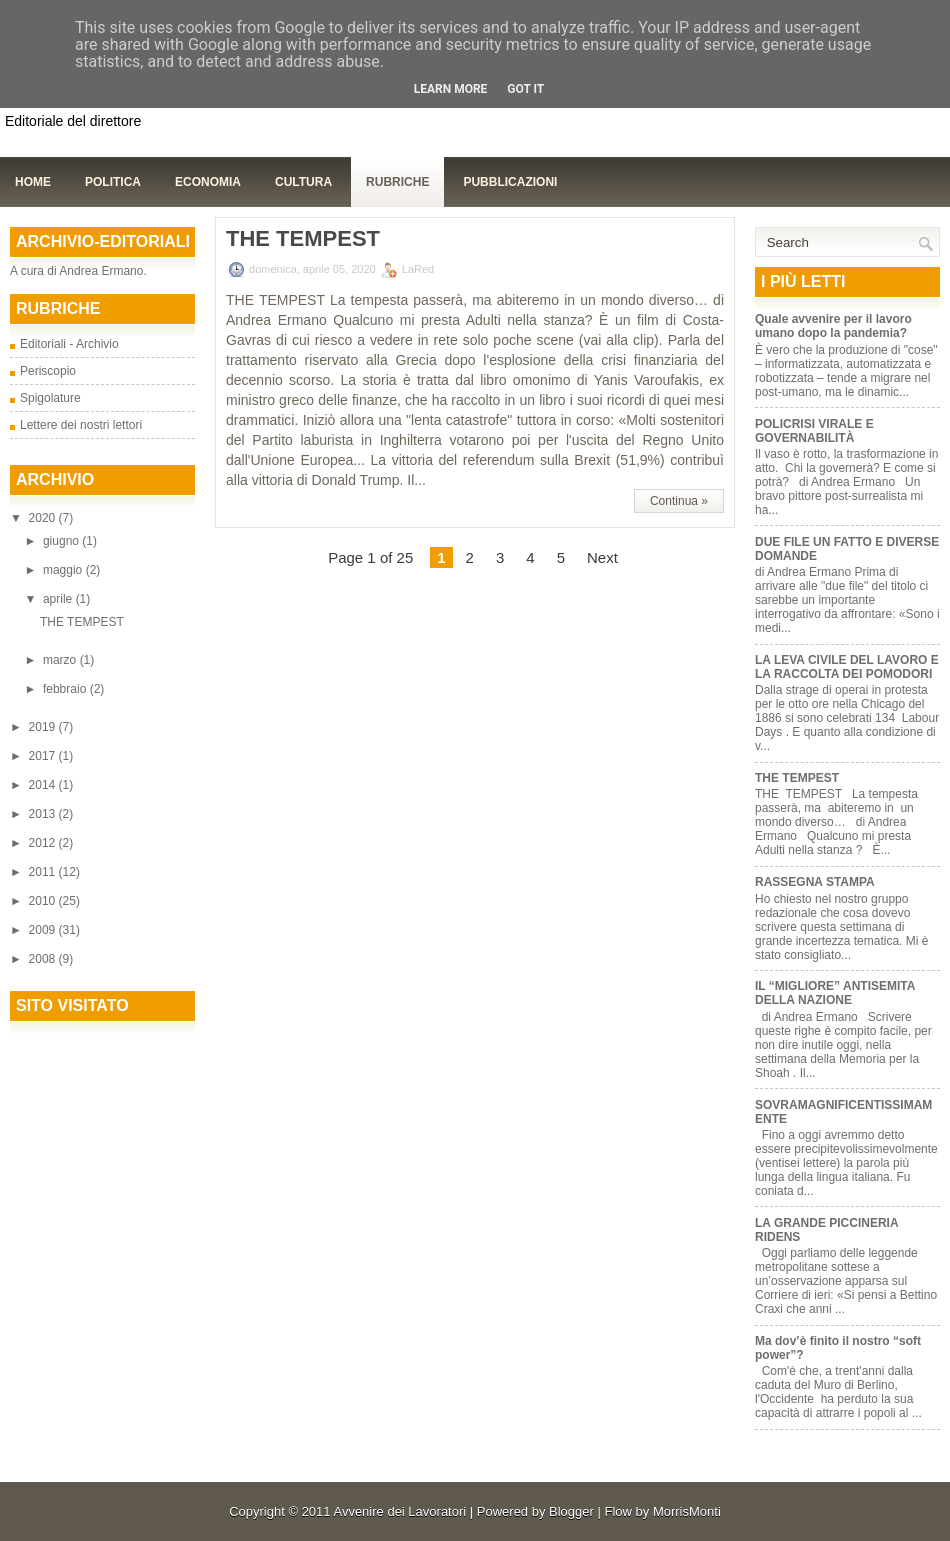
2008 (44, 959)
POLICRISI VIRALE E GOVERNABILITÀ (814, 431)
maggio (64, 570)
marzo (61, 660)
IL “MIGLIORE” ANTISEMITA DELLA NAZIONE (835, 993)
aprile (59, 599)
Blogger (571, 1511)
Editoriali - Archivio (69, 344)
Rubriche (397, 182)
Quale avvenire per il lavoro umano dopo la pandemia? (833, 326)
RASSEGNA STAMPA (815, 882)
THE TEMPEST (82, 622)
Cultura (303, 182)
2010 (44, 901)
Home (33, 182)
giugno (62, 541)
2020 (44, 518)
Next (602, 557)
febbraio (66, 689)
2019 (44, 727)
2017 (44, 756)
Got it (525, 89)
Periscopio (48, 371)
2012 (44, 843)
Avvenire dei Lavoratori (399, 1511)
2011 (44, 872)
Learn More (451, 89)
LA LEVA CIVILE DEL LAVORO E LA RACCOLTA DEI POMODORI (847, 667)
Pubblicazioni (510, 182)
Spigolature (50, 398)
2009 (44, 930)
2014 (44, 785)
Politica (113, 182)
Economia (208, 182)
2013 (44, 814)
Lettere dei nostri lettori (81, 425)
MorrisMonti (687, 1511)
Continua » (679, 501)
